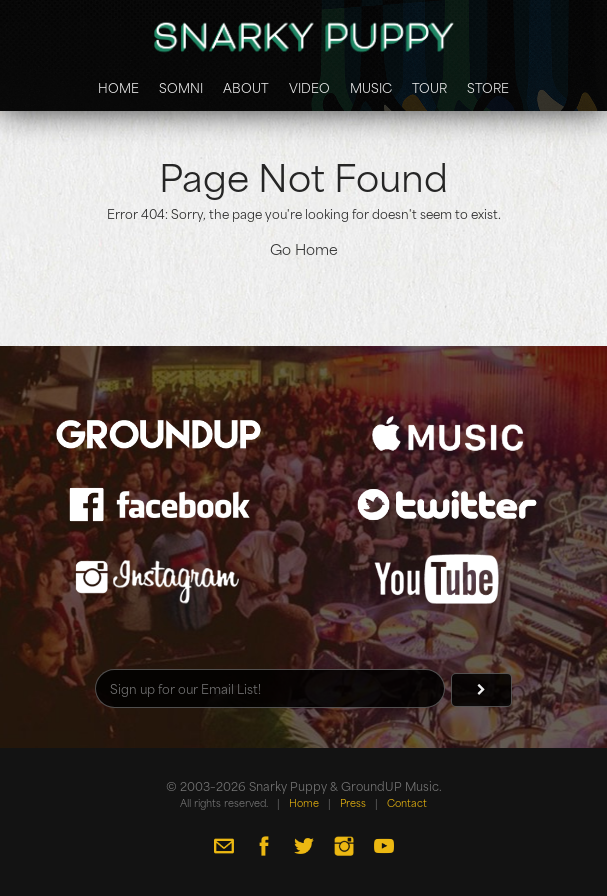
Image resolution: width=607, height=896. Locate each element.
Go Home (304, 248)
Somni (181, 87)
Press (353, 802)
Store (488, 87)
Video (309, 87)
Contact (407, 802)
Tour (429, 87)
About (246, 87)
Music (371, 87)
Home (118, 87)
